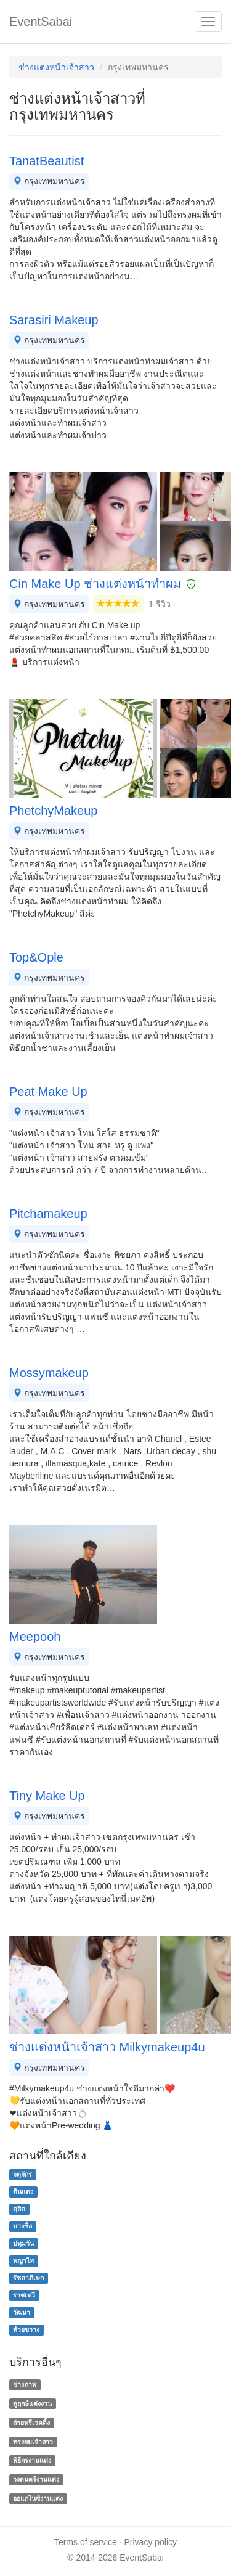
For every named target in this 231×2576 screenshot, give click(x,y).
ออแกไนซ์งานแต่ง (38, 2498)
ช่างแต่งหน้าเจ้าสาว (56, 67)
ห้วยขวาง (26, 2330)
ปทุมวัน (23, 2243)
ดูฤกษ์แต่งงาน (32, 2403)
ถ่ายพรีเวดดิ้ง (31, 2422)
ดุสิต (19, 2209)
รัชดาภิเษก (28, 2278)
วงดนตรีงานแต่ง (36, 2479)
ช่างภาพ (24, 2384)
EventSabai (40, 21)
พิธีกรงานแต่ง (32, 2460)
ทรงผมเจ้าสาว (33, 2441)
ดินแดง (23, 2192)
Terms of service (85, 2542)
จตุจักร (22, 2174)
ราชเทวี (24, 2295)
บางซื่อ (22, 2226)
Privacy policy (150, 2542)
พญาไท (23, 2261)
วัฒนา (21, 2312)
